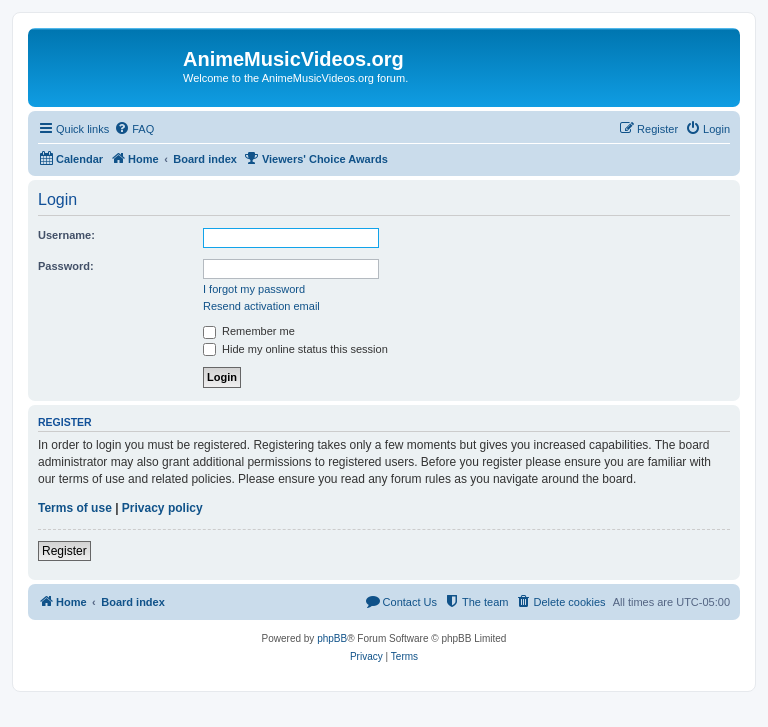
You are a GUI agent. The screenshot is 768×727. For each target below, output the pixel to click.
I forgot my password (254, 289)
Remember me (249, 331)
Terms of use (75, 508)
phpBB (332, 638)
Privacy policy (162, 508)
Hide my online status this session (295, 349)
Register (64, 551)
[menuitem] (134, 129)
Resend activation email (261, 306)
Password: (66, 266)
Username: (66, 235)
